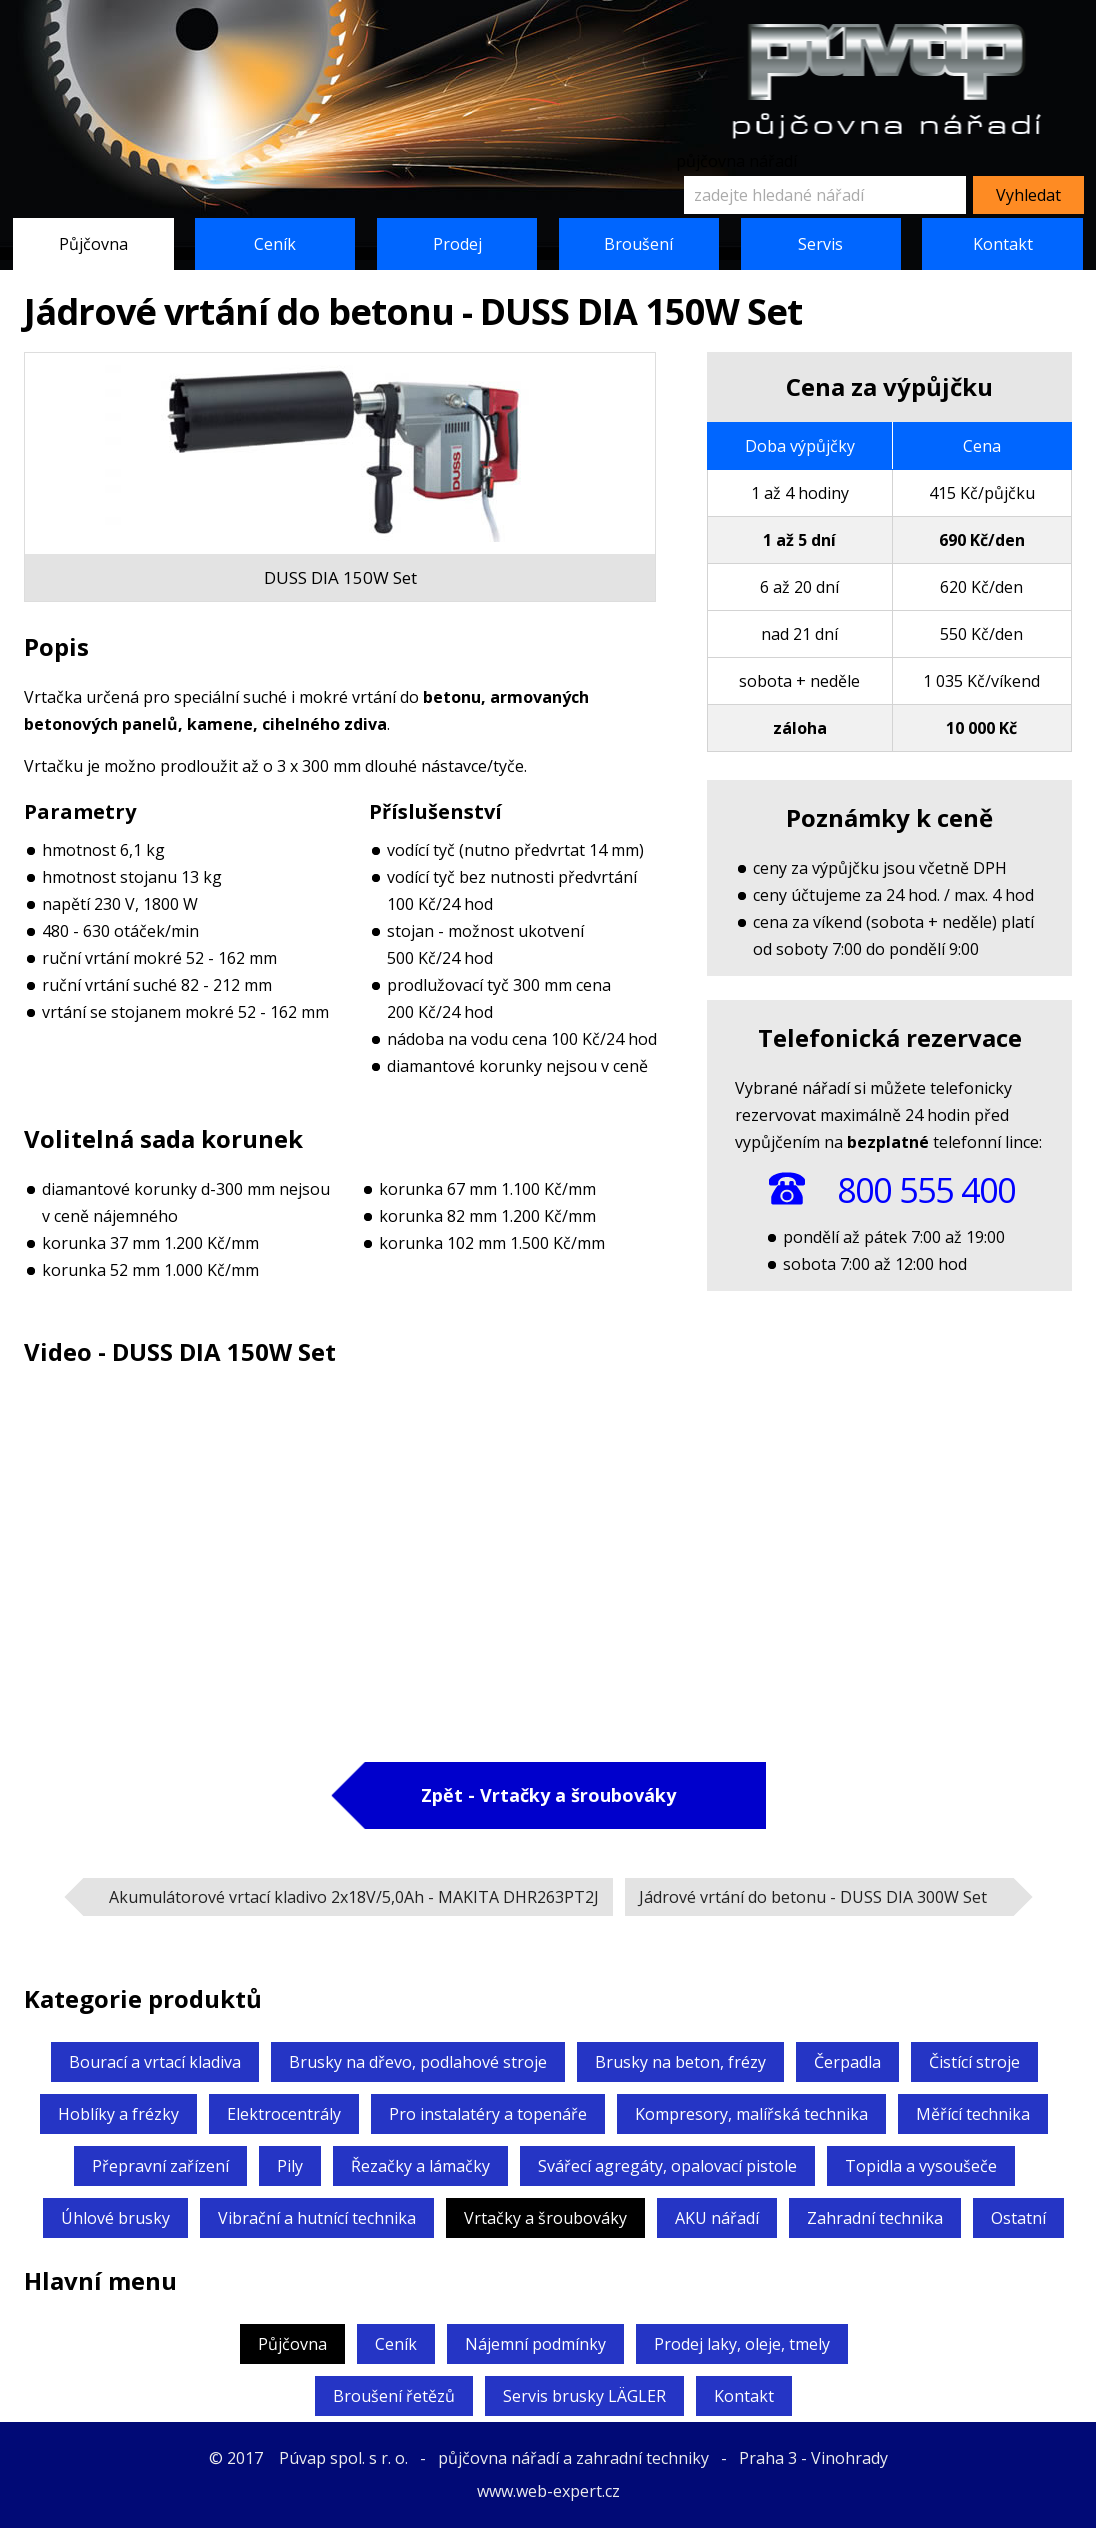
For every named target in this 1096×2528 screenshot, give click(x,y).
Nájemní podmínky (535, 2344)
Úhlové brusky (115, 2218)
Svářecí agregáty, (667, 2166)
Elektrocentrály (284, 2114)
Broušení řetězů (394, 2396)
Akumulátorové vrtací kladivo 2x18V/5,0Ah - (354, 1897)
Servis (820, 244)
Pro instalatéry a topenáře (488, 2114)
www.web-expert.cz (548, 2491)
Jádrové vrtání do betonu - (813, 1897)
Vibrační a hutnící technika (317, 2218)
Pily (290, 2166)
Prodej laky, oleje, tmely (742, 2344)
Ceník (275, 244)
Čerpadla (847, 2062)
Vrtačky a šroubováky (545, 2218)
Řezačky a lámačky (420, 2166)
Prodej (457, 244)
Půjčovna (93, 244)
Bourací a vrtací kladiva (155, 2062)
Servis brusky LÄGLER (584, 2396)
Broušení (638, 244)
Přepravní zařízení (160, 2166)
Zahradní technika (875, 2218)
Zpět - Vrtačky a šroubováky (548, 1795)
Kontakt (1003, 244)
